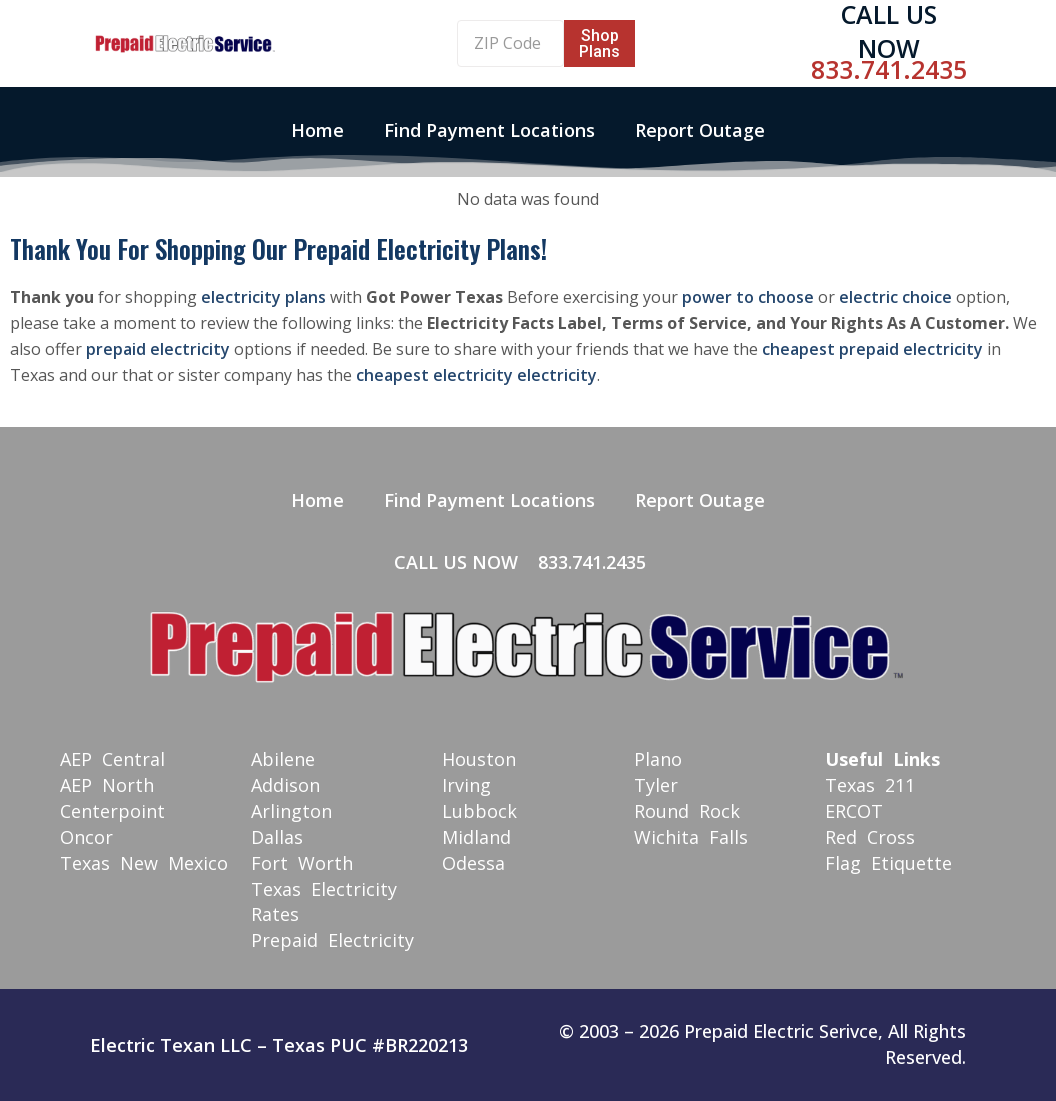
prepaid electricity (158, 349)
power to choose (748, 297)
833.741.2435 (889, 69)
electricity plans (263, 297)
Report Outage (700, 130)
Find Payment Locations (489, 130)
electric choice (895, 297)
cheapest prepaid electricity (872, 349)
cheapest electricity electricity (476, 375)
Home (317, 130)
